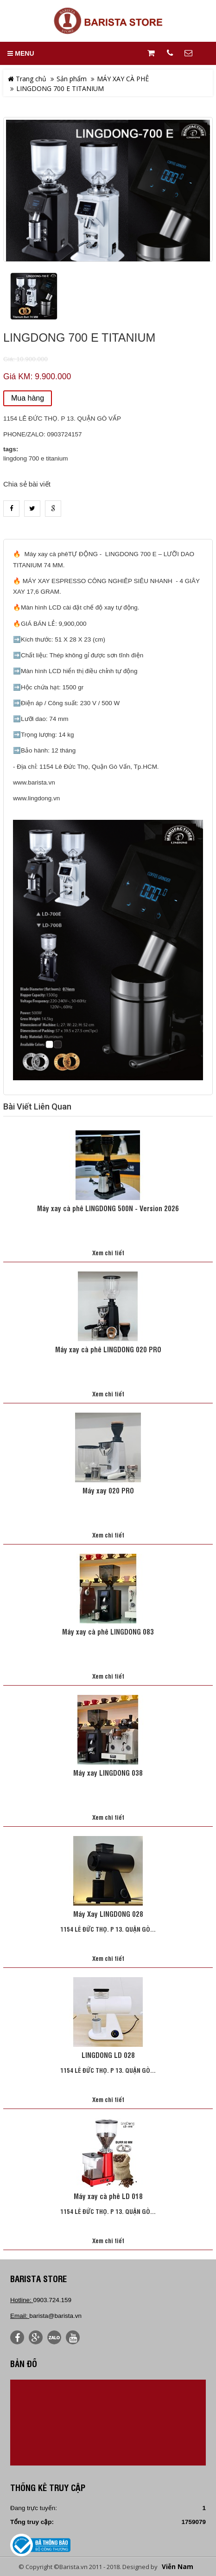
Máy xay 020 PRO (108, 1491)
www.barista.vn (34, 782)
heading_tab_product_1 (108, 531)
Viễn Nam (177, 2567)
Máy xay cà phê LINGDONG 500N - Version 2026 (108, 1209)
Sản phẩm (72, 78)
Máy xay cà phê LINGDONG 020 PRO (108, 1350)
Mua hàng (27, 398)
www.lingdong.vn (36, 798)
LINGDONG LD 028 (108, 2055)
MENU (20, 53)
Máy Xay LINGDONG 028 (108, 1914)
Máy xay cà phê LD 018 (108, 2197)
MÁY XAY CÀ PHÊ (123, 78)
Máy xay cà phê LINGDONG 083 (108, 1632)
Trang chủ (27, 78)
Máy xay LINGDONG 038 (108, 1773)
